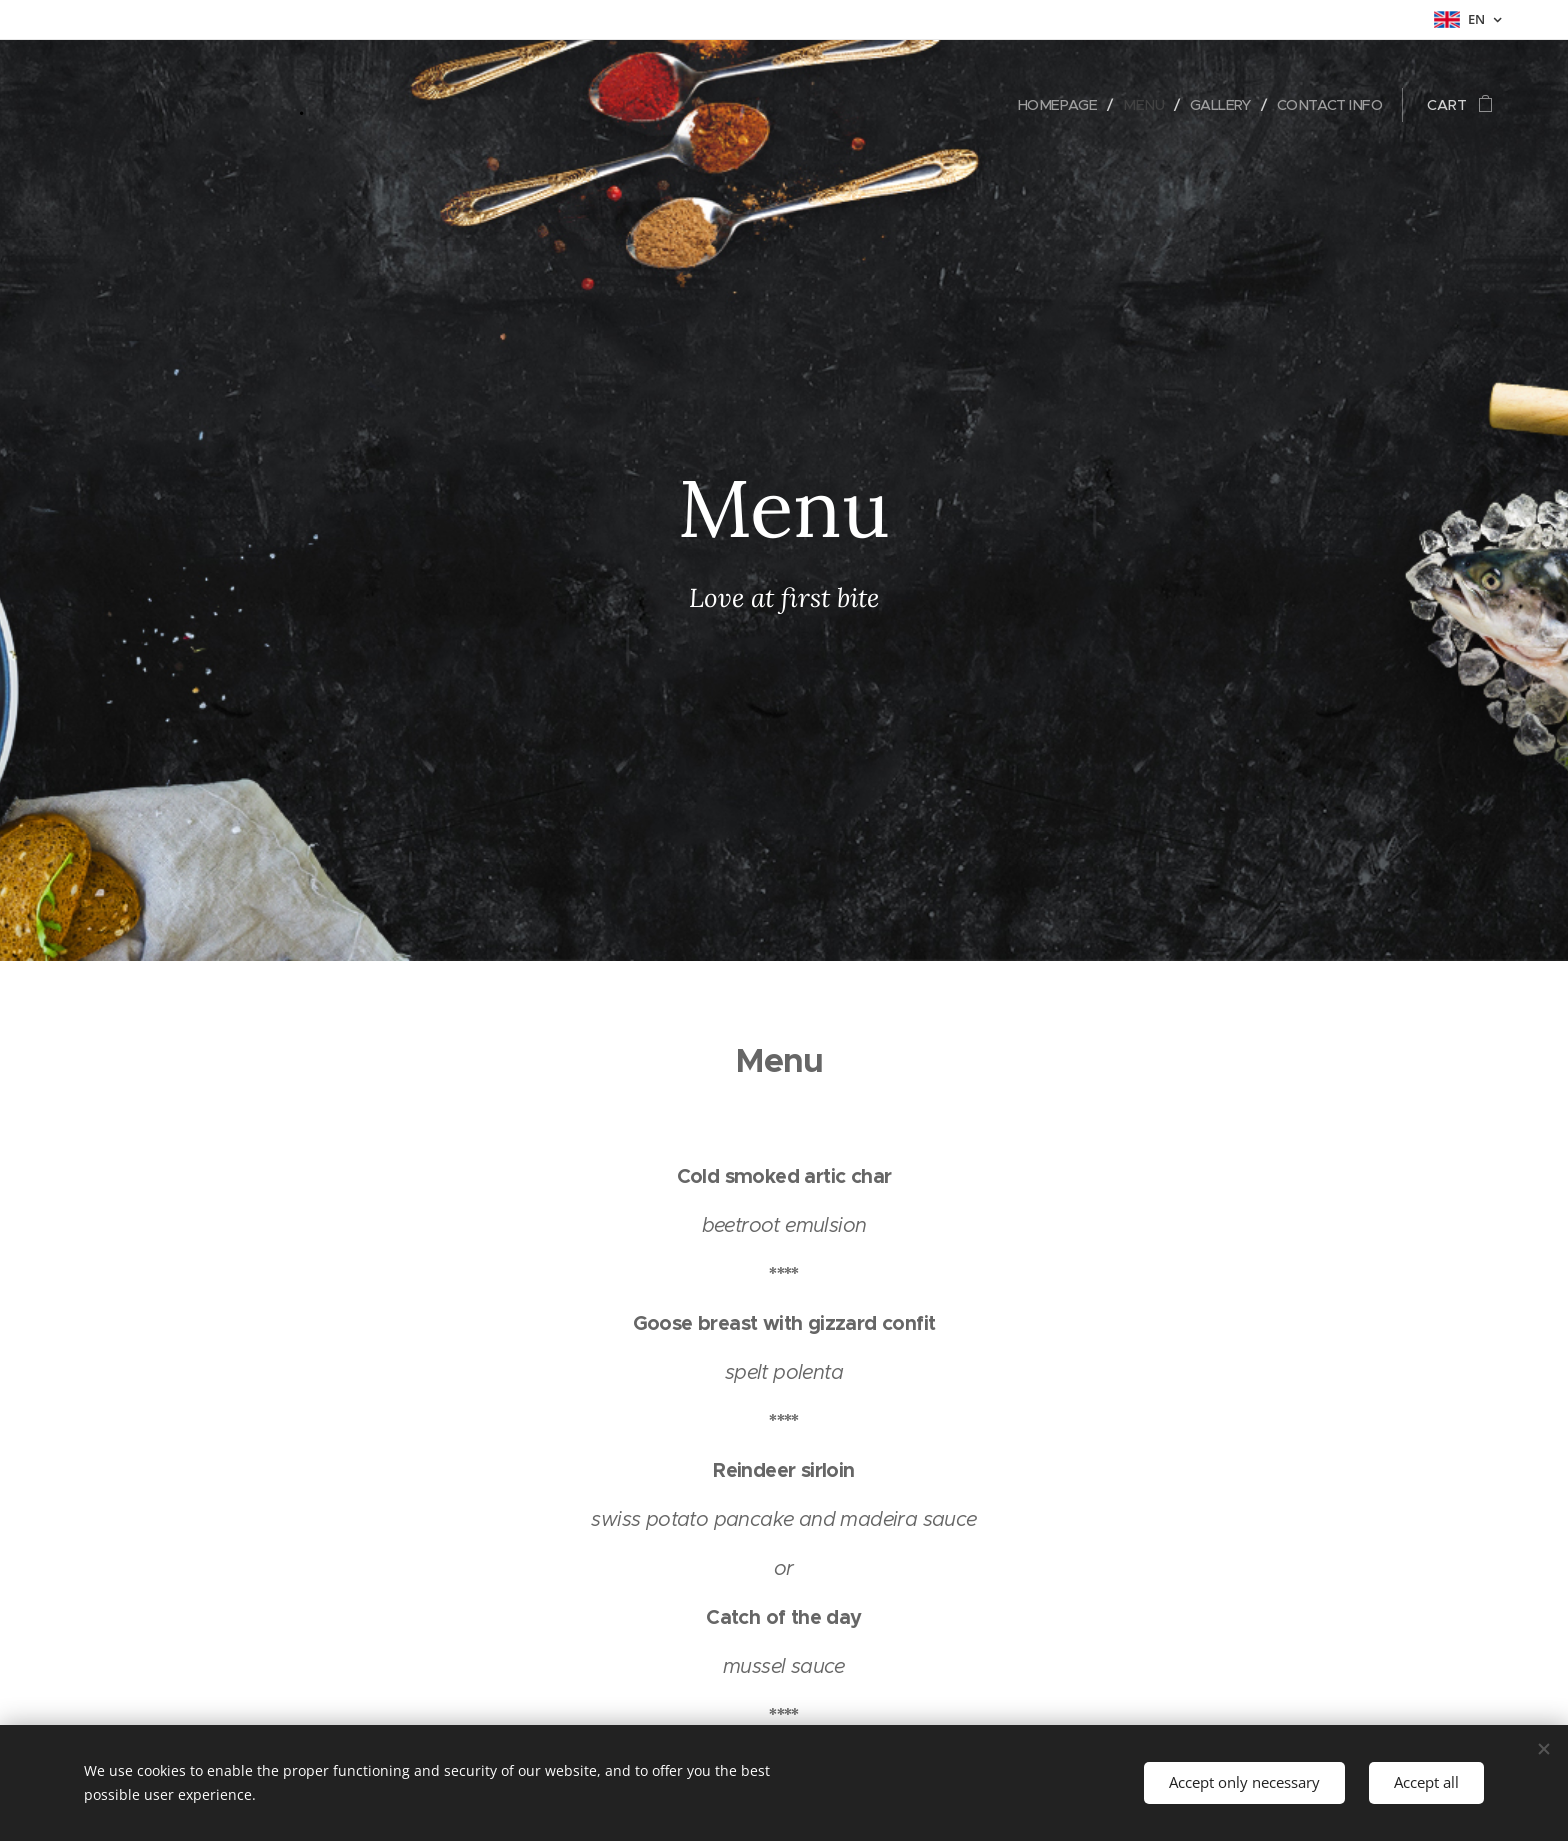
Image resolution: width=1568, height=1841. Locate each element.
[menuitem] (1047, 105)
